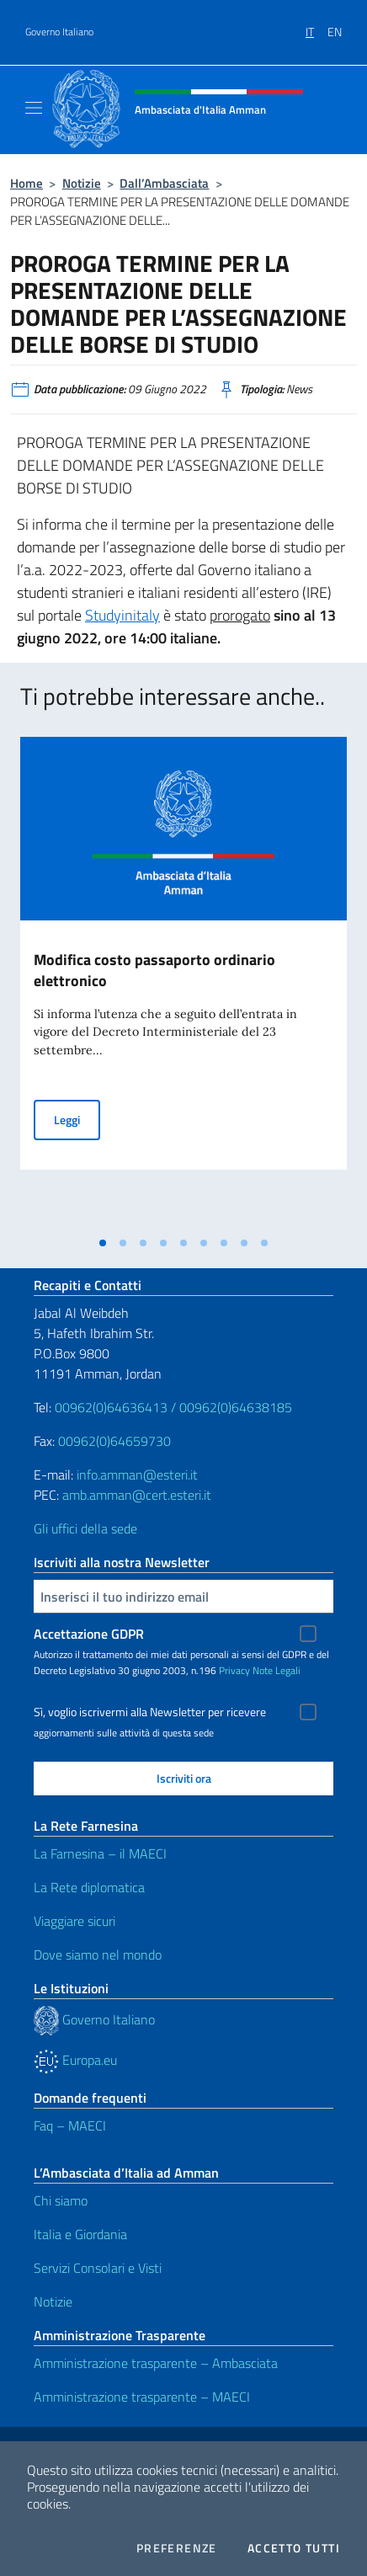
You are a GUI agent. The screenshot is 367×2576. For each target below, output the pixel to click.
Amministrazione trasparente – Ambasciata (156, 2363)
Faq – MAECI (70, 2125)
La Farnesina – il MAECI (100, 1853)
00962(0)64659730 (114, 1441)
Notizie (81, 183)
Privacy (234, 1670)
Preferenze (176, 2548)
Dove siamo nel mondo (98, 1954)
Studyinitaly (122, 615)
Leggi (77, 1118)
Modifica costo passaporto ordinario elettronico (154, 970)
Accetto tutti (293, 2548)
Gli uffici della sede (85, 1528)
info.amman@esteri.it (137, 1474)
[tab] (102, 1243)
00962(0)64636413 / (115, 1407)
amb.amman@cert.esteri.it (136, 1495)
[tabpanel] (183, 982)
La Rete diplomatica (89, 1887)
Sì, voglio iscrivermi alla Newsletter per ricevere (150, 1712)
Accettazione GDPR (89, 1634)
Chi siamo (61, 2200)
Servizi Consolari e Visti (98, 2268)
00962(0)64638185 (235, 1407)
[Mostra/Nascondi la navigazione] (34, 108)
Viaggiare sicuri (74, 1921)
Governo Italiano (59, 32)
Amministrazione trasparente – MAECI (142, 2397)
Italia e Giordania (80, 2234)
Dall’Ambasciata (164, 183)
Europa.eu (75, 2060)
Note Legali (277, 1670)
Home (26, 183)
